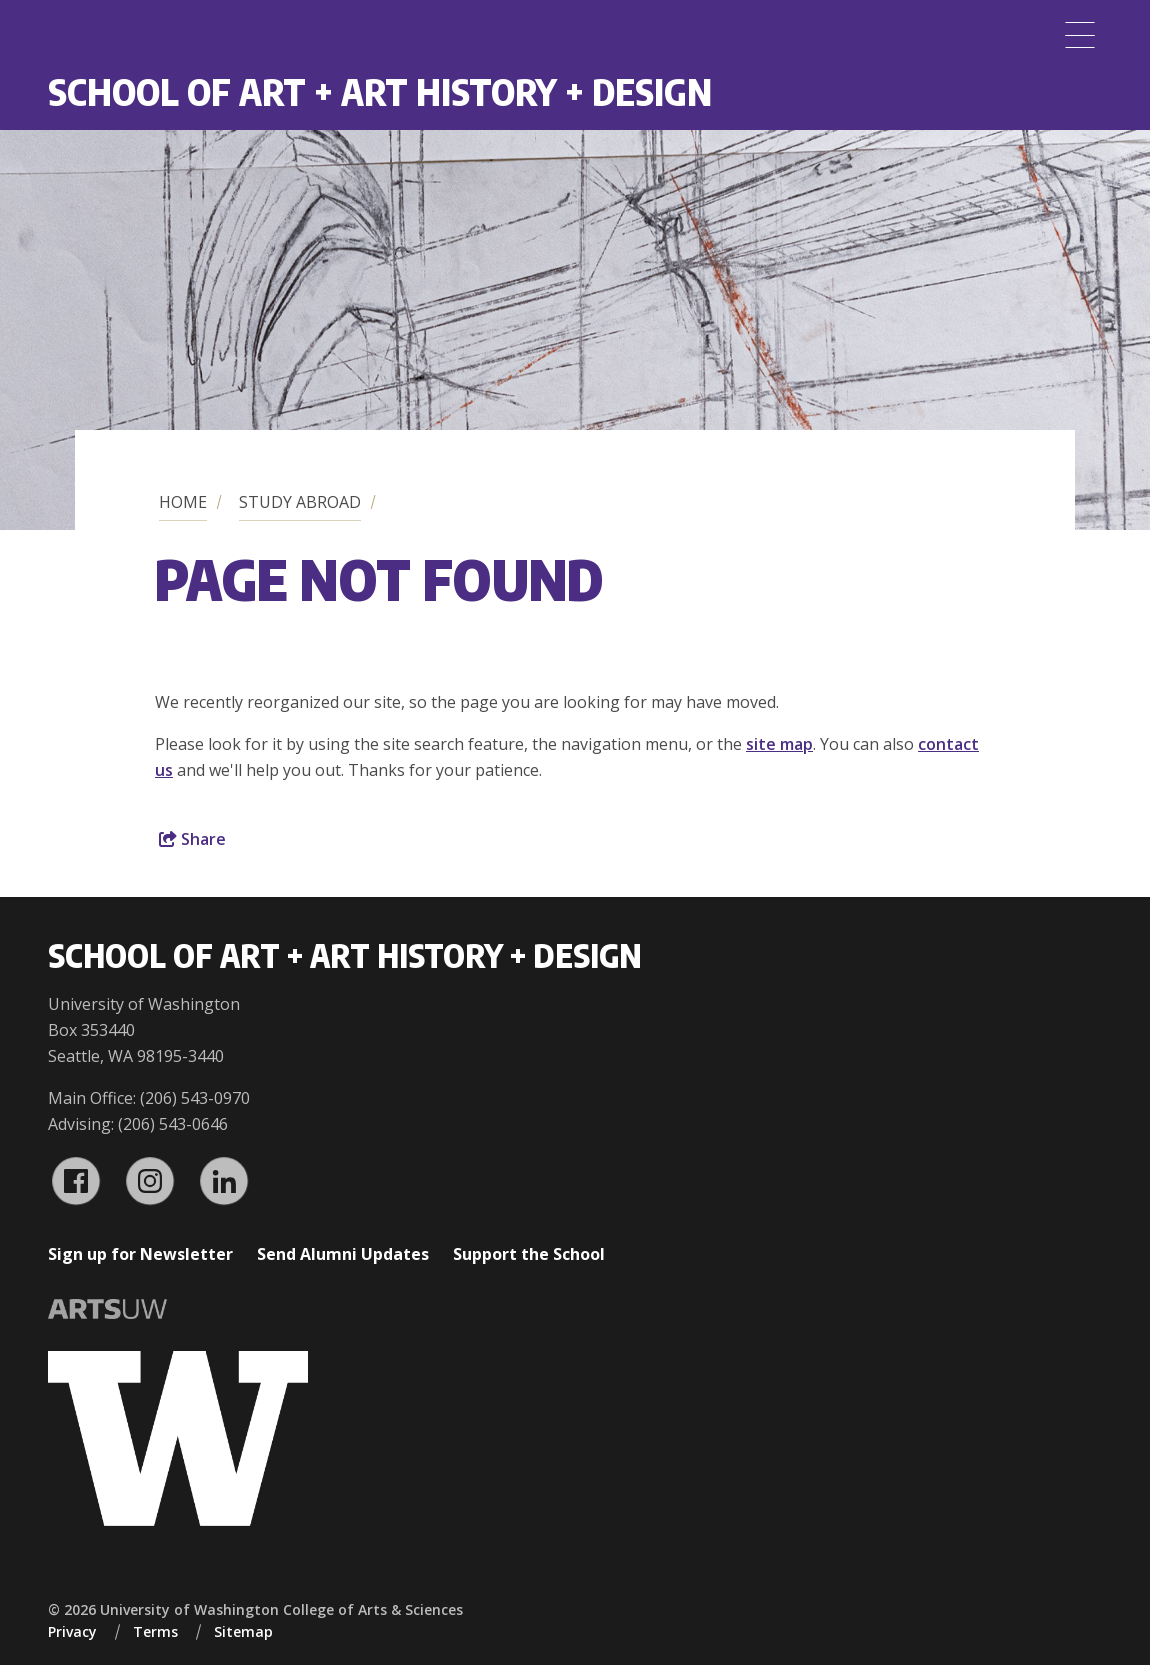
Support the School (529, 1254)
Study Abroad (300, 502)
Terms (155, 1631)
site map (779, 744)
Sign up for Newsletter (140, 1254)
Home (183, 502)
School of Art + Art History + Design (380, 91)
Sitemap (243, 1631)
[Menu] (1080, 35)
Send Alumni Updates (343, 1254)
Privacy (72, 1631)
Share (192, 839)
